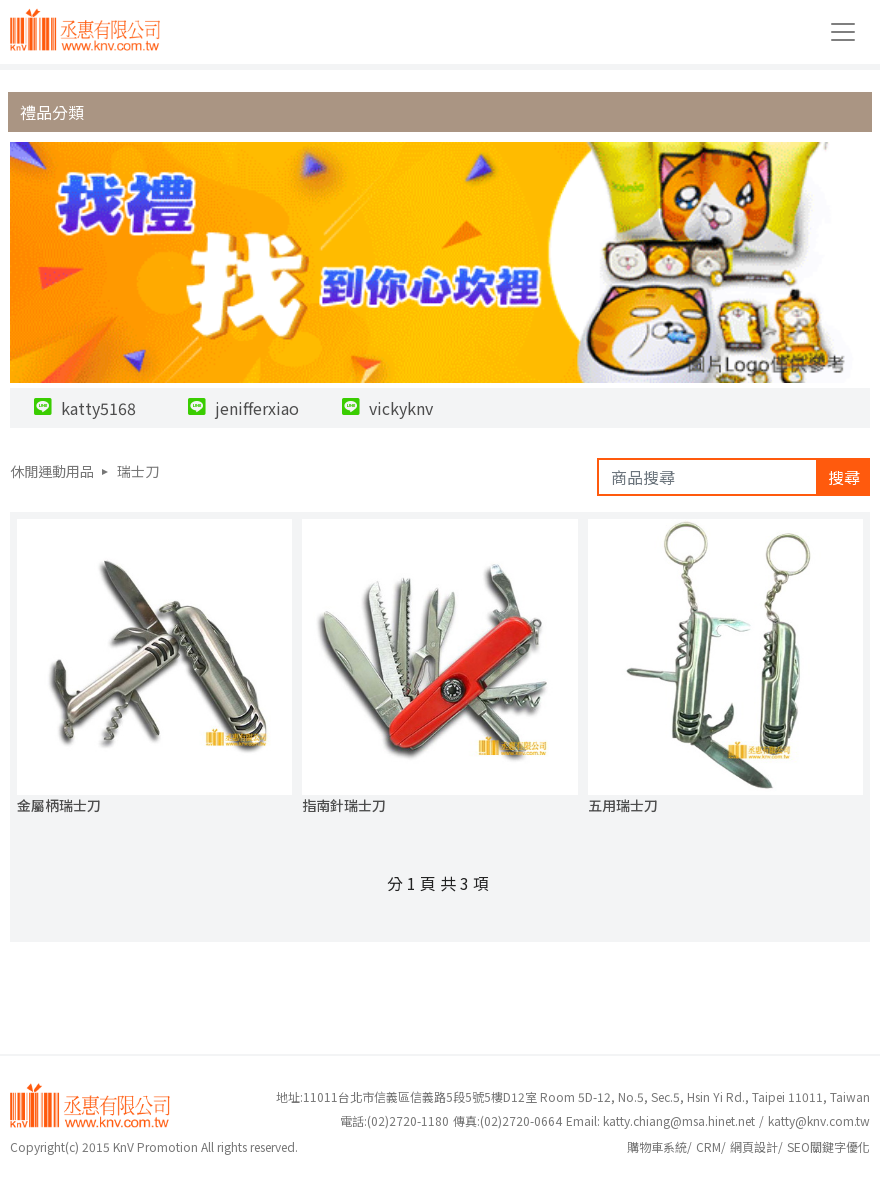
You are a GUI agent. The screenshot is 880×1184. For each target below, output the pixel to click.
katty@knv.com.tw (819, 1120)
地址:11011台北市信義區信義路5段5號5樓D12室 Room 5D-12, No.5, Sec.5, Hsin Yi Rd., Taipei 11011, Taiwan (573, 1096)
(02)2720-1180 (394, 1120)
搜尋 (844, 477)
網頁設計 (754, 1146)
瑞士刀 (138, 471)
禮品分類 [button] (52, 112)
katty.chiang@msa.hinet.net (679, 1120)
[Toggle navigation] (843, 32)
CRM (708, 1146)
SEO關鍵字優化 (828, 1146)
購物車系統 (657, 1146)
